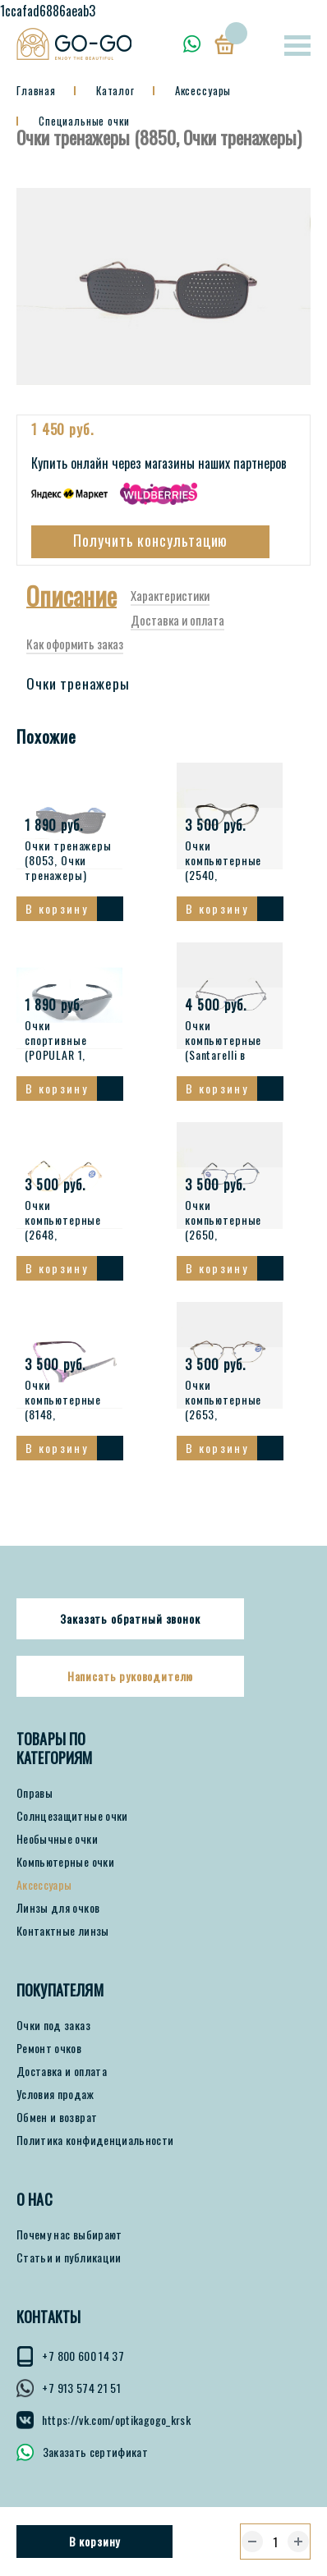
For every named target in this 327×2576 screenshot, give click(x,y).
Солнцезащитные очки (72, 1826)
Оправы (34, 1803)
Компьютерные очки (65, 1872)
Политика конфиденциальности (94, 2151)
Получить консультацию (150, 550)
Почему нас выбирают (69, 2245)
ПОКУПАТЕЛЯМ (60, 2001)
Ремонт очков (48, 2059)
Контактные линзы (62, 1941)
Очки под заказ (53, 2036)
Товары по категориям (54, 1759)
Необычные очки (57, 1849)
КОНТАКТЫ (48, 2327)
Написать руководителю (130, 1687)
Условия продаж (55, 2105)
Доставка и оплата (61, 2082)
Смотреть (110, 919)
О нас (34, 2210)
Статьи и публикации (69, 2268)
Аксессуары (44, 1895)
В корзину (95, 2541)
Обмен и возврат (56, 2128)
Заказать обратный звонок (130, 1629)
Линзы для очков (57, 1918)
